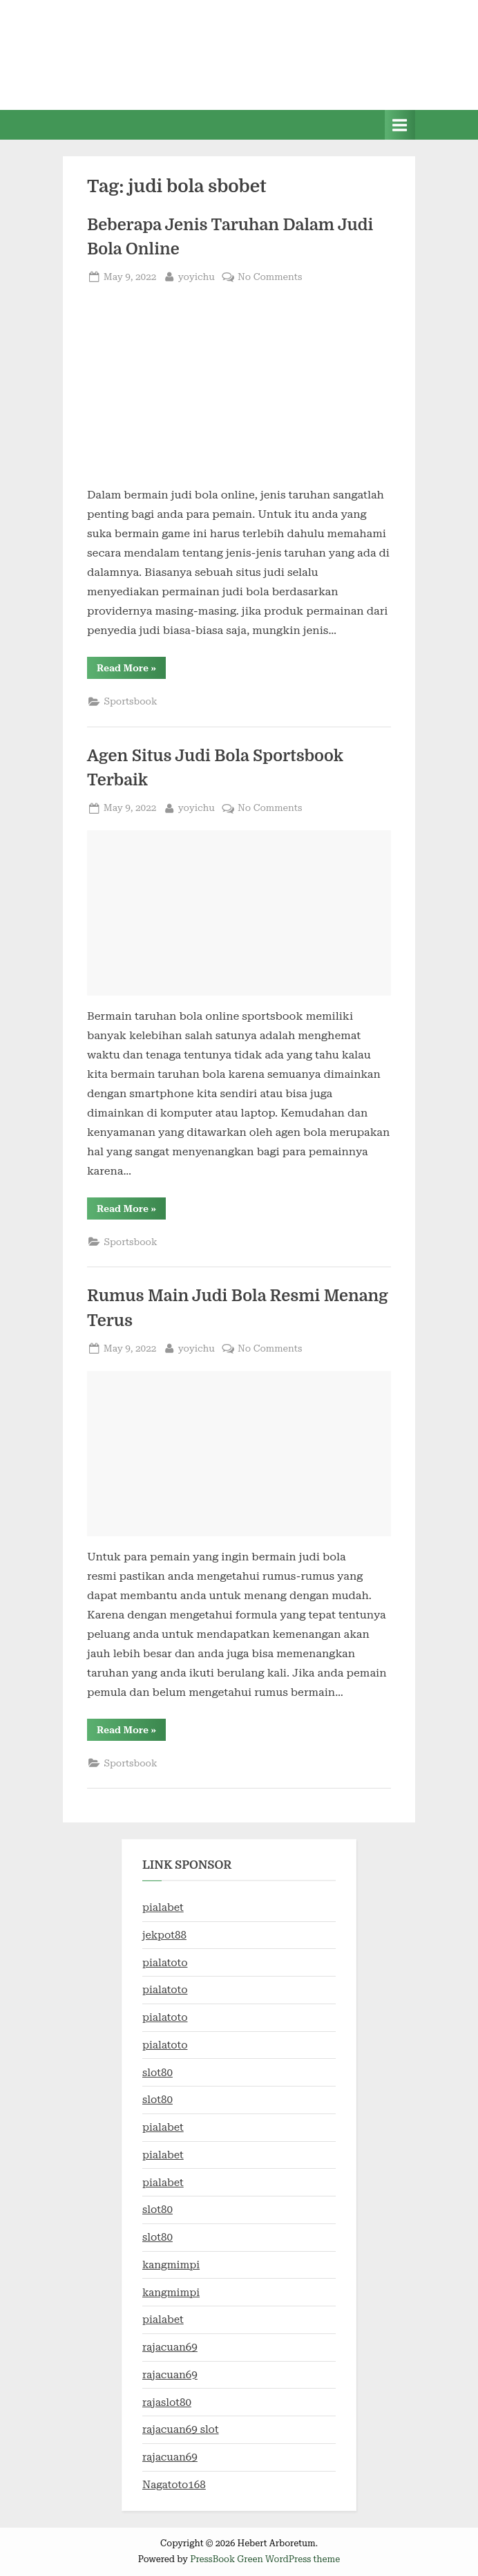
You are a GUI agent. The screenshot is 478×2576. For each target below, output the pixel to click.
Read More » (131, 670)
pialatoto (164, 1963)
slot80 (157, 2072)
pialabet (163, 1907)
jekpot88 (164, 1935)
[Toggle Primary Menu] (400, 125)
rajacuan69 (170, 2347)
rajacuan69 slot (180, 2429)
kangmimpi (171, 2265)
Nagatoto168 (174, 2485)
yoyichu (196, 275)
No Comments (270, 277)
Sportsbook (130, 701)
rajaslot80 (166, 2402)
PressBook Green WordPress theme (265, 2559)
